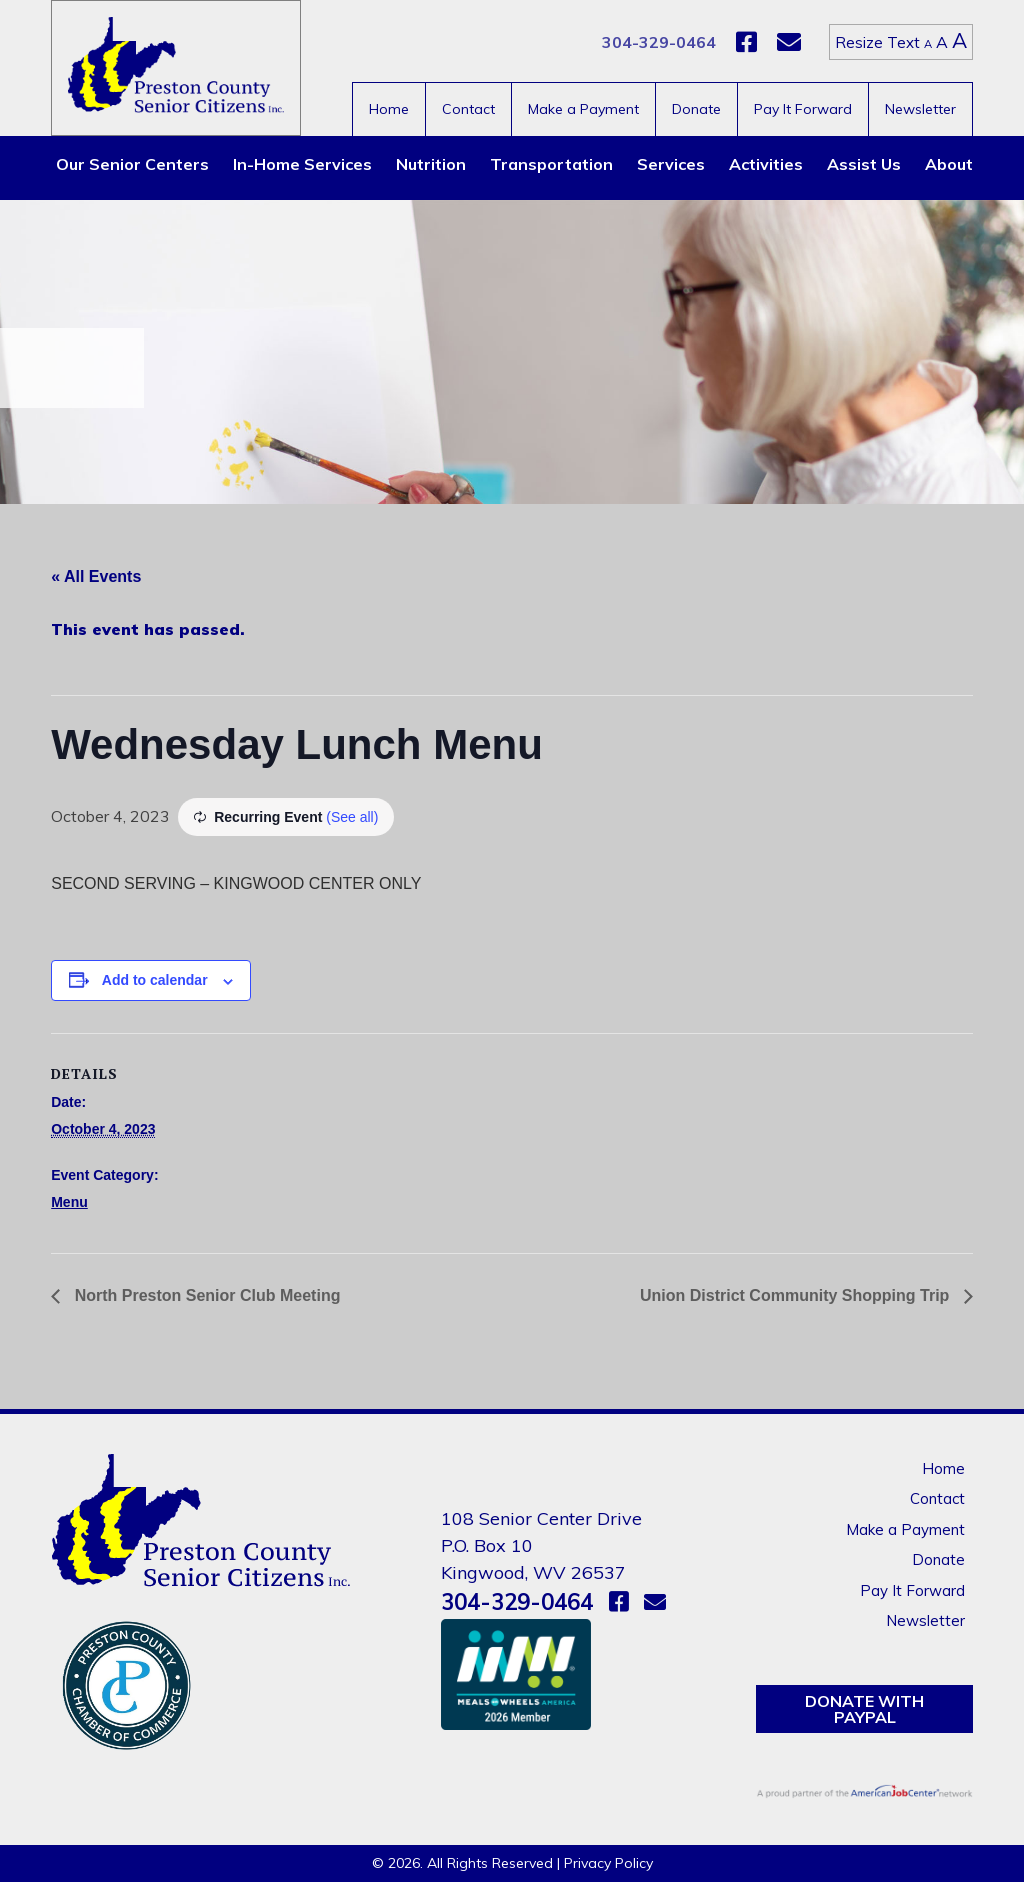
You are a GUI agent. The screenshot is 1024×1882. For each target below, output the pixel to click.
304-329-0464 (659, 42)
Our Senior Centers (132, 164)
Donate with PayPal (864, 1709)
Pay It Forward (803, 109)
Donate (696, 109)
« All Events (96, 576)
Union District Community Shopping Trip (797, 1295)
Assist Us (864, 164)
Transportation (551, 164)
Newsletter (920, 109)
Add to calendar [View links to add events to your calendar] (155, 980)
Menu (69, 1202)
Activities (766, 164)
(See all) (352, 817)
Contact (468, 109)
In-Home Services (302, 164)
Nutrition (431, 164)
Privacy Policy (608, 1863)
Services (671, 164)
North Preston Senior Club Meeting (205, 1295)
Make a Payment (583, 109)
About (949, 164)
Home (389, 109)
